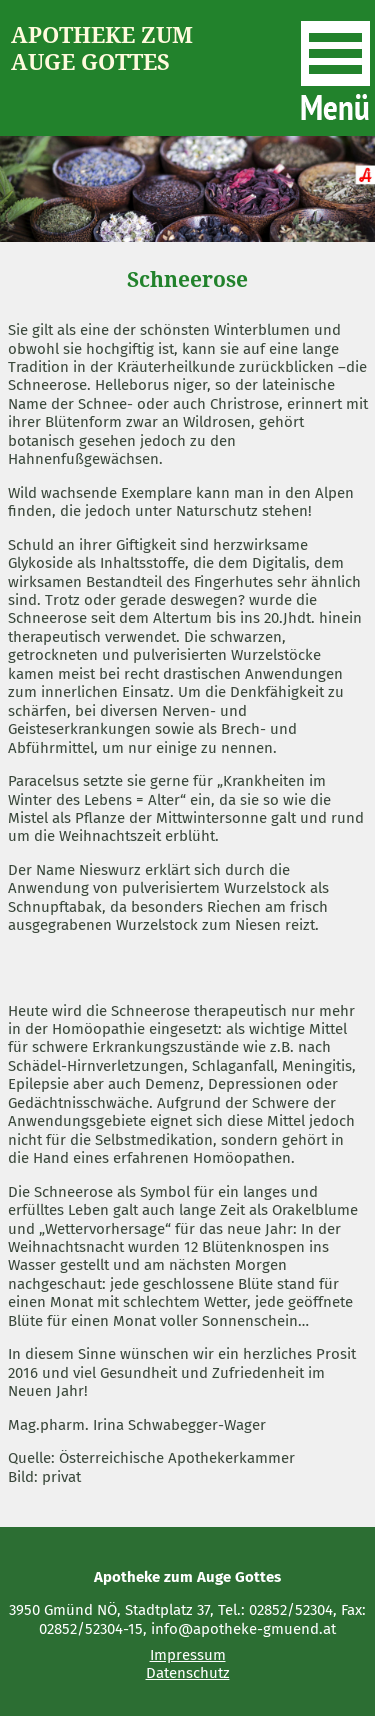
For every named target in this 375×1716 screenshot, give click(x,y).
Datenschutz (188, 1673)
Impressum (188, 1655)
